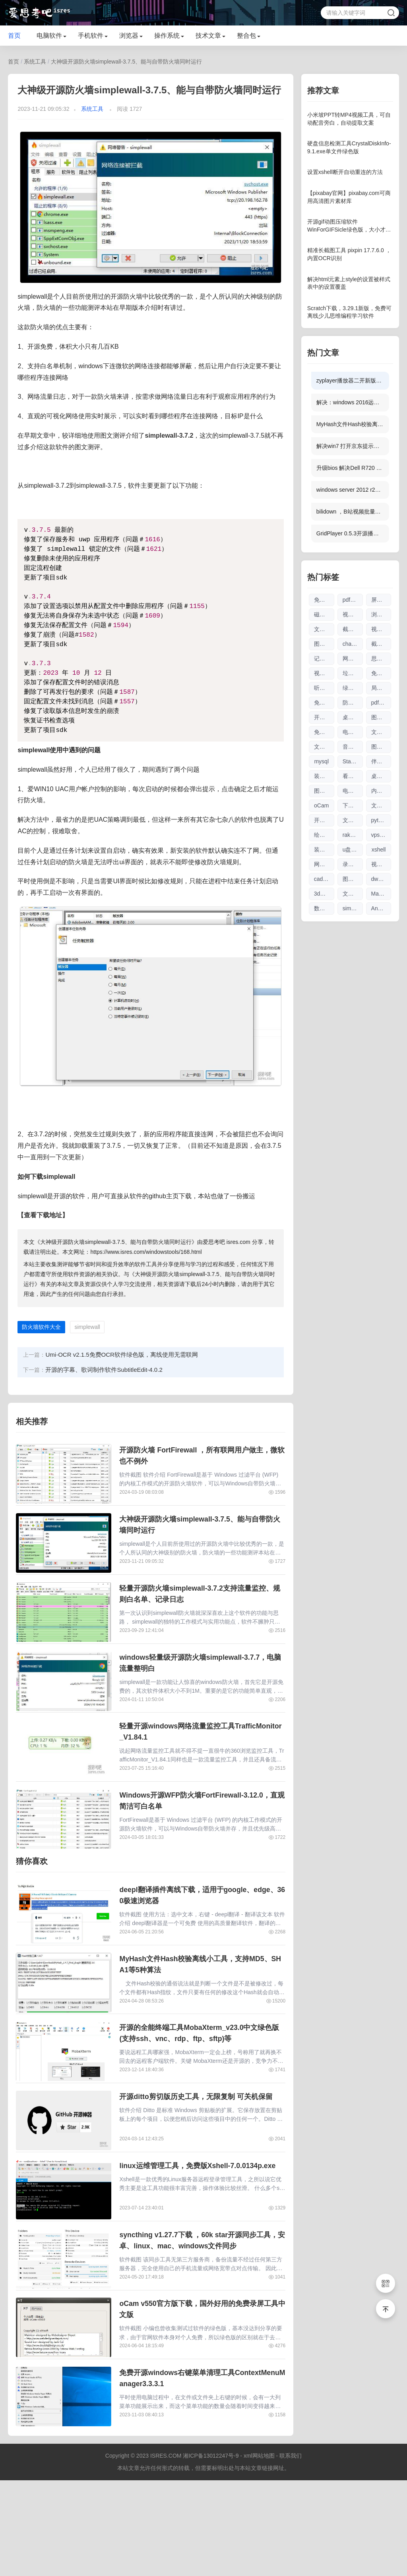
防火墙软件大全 (41, 1327)
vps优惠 (381, 835)
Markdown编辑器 (381, 893)
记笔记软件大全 (324, 658)
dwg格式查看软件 (381, 879)
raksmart (353, 835)
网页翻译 (353, 658)
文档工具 (381, 805)
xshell (379, 849)
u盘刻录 (352, 849)
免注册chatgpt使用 (324, 732)
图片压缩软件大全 (324, 791)
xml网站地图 (259, 2551)
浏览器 (128, 35)
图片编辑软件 (381, 746)
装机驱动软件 (324, 776)
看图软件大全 (353, 776)
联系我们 (290, 2551)
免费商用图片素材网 (381, 673)
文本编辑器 (324, 629)
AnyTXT (381, 908)
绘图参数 (324, 835)
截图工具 (381, 644)
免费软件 (324, 600)
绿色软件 (353, 688)
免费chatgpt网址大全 (324, 702)
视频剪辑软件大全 (353, 614)
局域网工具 (381, 688)
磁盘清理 (324, 614)
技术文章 (208, 35)
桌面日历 (353, 717)
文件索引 (353, 893)
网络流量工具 (324, 864)
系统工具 (35, 61)
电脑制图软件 (353, 791)
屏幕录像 (381, 600)
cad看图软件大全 (324, 879)
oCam (321, 805)
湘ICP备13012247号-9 (210, 2551)
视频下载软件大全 (324, 673)
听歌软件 (324, 688)
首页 (14, 35)
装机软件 (324, 849)
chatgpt (352, 644)
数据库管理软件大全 (324, 908)
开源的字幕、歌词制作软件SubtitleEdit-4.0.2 (103, 1369)
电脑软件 (49, 35)
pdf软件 (352, 600)
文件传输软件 (381, 732)
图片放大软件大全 (353, 879)
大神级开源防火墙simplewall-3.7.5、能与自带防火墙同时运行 (126, 61)
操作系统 (167, 35)
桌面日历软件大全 (381, 776)
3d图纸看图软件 (324, 893)
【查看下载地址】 (42, 1215)
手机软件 (90, 35)
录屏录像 (353, 864)
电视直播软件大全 (353, 732)
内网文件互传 (381, 791)
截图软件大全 (353, 629)
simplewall (87, 1327)
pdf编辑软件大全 (381, 702)
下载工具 (353, 805)
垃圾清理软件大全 (353, 673)
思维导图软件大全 (381, 658)
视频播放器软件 (381, 629)
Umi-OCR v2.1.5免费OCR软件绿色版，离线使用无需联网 (121, 1354)
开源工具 (324, 717)
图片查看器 (381, 717)
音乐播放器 (353, 746)
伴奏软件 (381, 761)
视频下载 (381, 864)
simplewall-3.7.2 (169, 435)
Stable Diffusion (353, 761)
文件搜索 (353, 820)
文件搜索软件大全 (324, 746)
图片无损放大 (324, 644)
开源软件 (324, 820)
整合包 (246, 35)
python (379, 820)
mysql (321, 761)
